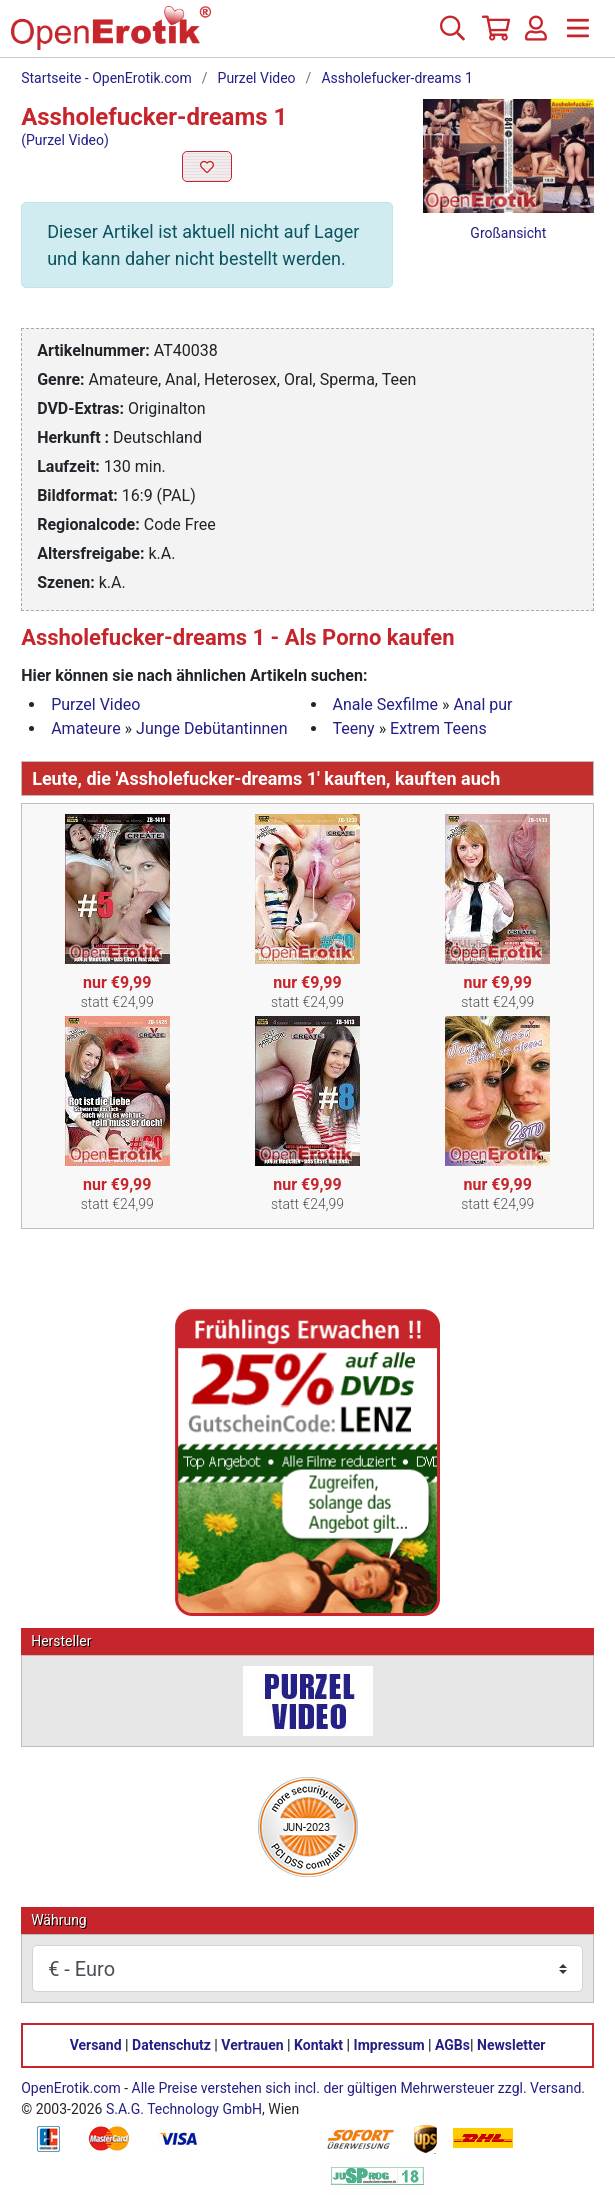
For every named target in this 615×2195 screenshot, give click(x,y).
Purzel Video (257, 78)
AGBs (452, 2045)
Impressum (389, 2045)
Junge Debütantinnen (212, 728)
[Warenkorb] (494, 36)
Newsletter (511, 2045)
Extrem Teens (438, 728)
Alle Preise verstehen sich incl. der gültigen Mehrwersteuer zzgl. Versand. (358, 2088)
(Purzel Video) (65, 140)
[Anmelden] (536, 36)
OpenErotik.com (71, 2088)
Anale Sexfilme (386, 704)
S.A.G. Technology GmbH (184, 2109)
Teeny (354, 728)
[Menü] (578, 36)
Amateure (85, 728)
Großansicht (508, 233)
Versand (96, 2045)
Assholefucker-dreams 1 (396, 78)
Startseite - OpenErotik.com (106, 78)
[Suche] (452, 36)
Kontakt (318, 2045)
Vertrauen (252, 2045)
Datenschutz (171, 2045)
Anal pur (482, 704)
